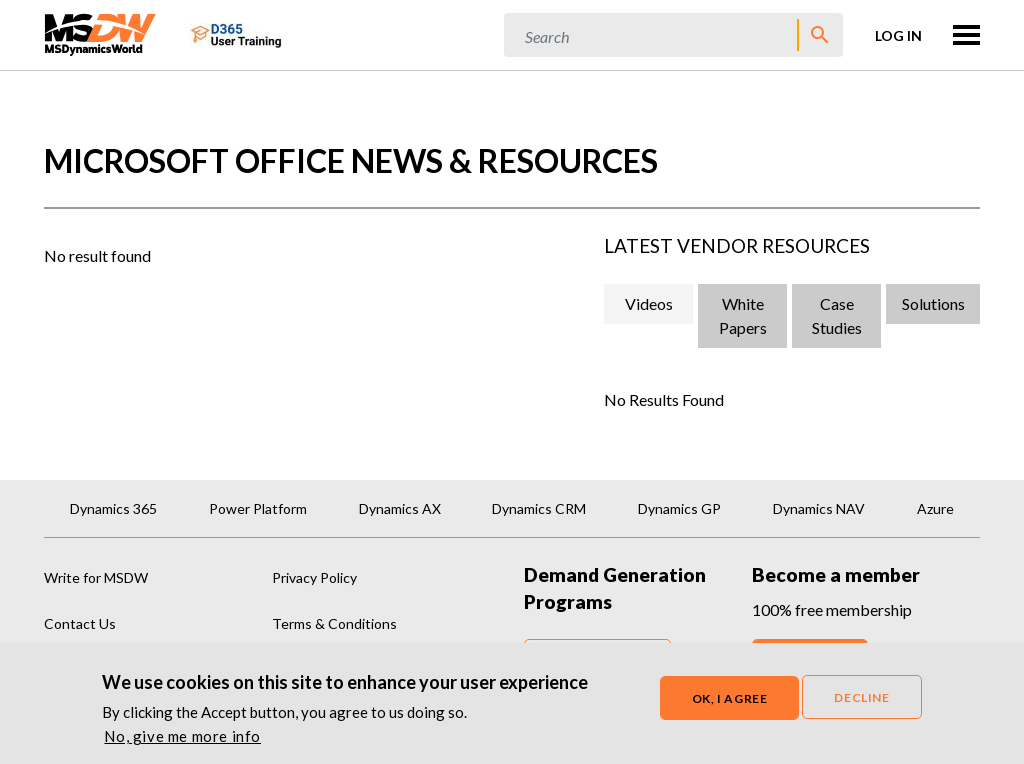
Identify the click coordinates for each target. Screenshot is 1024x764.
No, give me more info (182, 742)
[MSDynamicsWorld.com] (100, 32)
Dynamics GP (679, 508)
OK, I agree (730, 704)
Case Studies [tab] (837, 315)
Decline (861, 703)
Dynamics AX (400, 508)
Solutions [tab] (933, 303)
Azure (935, 508)
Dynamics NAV (819, 508)
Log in (898, 35)
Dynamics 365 (113, 508)
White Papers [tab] (743, 315)
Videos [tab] (649, 303)
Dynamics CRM (539, 508)
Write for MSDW (96, 577)
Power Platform (258, 508)
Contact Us (80, 623)
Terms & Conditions (334, 623)
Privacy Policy (314, 577)
